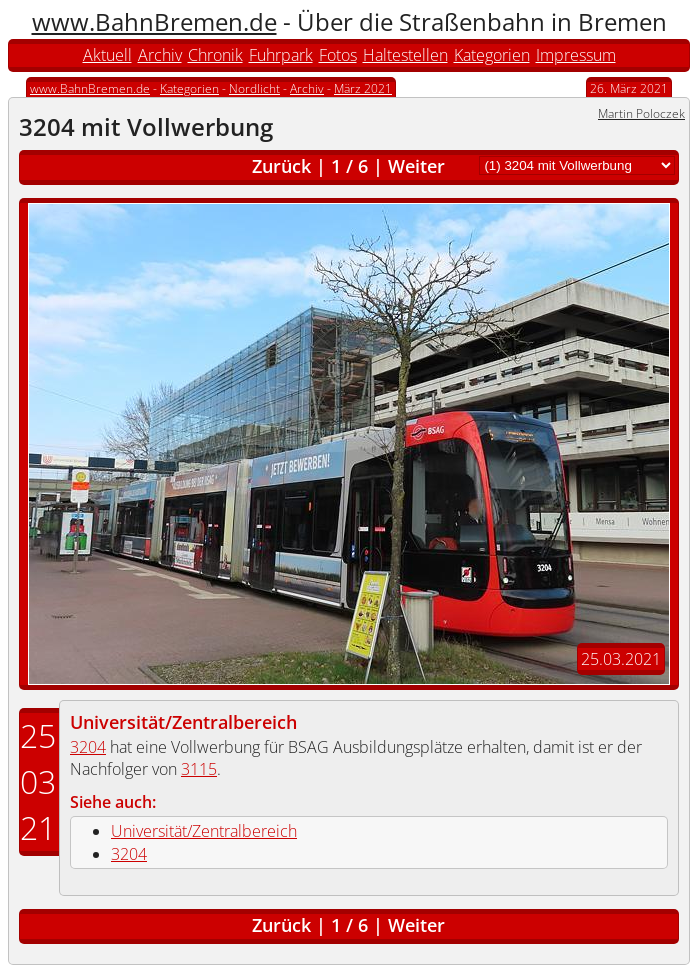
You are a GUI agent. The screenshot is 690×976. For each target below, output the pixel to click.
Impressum (576, 55)
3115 (199, 769)
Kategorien (492, 55)
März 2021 (363, 88)
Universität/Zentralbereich (183, 722)
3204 (88, 747)
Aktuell (107, 55)
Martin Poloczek (641, 113)
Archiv (160, 55)
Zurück (281, 166)
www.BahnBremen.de (154, 21)
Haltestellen (405, 55)
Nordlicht (254, 88)
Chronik (215, 55)
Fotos (338, 55)
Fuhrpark (281, 55)
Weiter (416, 166)
